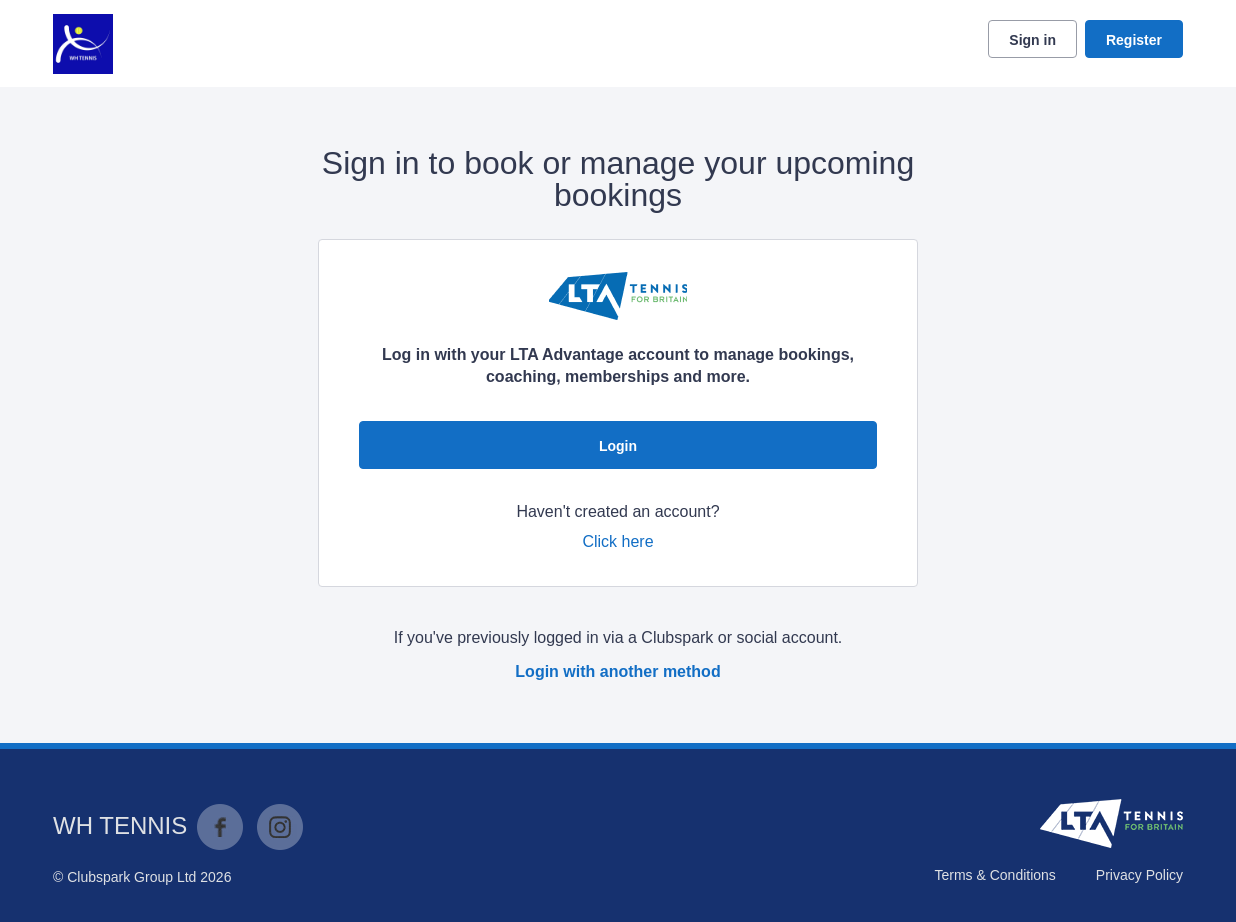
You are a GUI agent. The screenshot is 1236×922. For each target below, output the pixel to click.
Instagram (280, 827)
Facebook (220, 827)
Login (618, 446)
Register (1134, 40)
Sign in (1032, 40)
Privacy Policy (1139, 875)
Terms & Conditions (994, 875)
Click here (617, 541)
